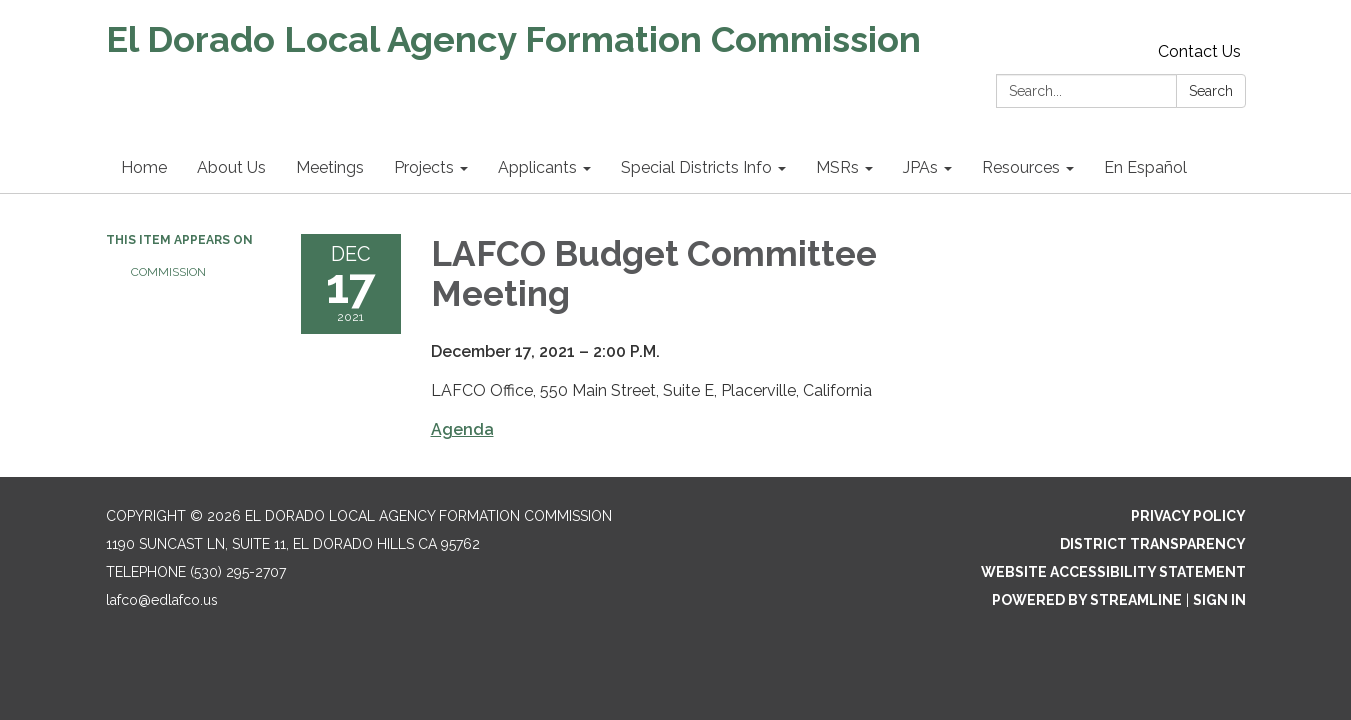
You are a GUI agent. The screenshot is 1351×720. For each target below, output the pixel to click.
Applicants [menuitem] (537, 167)
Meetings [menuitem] (330, 167)
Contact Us (1199, 51)
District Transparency (1153, 544)
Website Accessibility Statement (1113, 572)
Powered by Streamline (1087, 600)
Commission (168, 272)
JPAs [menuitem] (920, 167)
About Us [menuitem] (231, 167)
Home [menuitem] (144, 167)
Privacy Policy (1188, 516)
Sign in (1219, 600)
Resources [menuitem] (1021, 167)
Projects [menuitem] (424, 167)
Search (1211, 91)
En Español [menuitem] (1145, 167)
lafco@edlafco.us (162, 600)
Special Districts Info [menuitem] (696, 167)
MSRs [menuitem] (837, 167)
